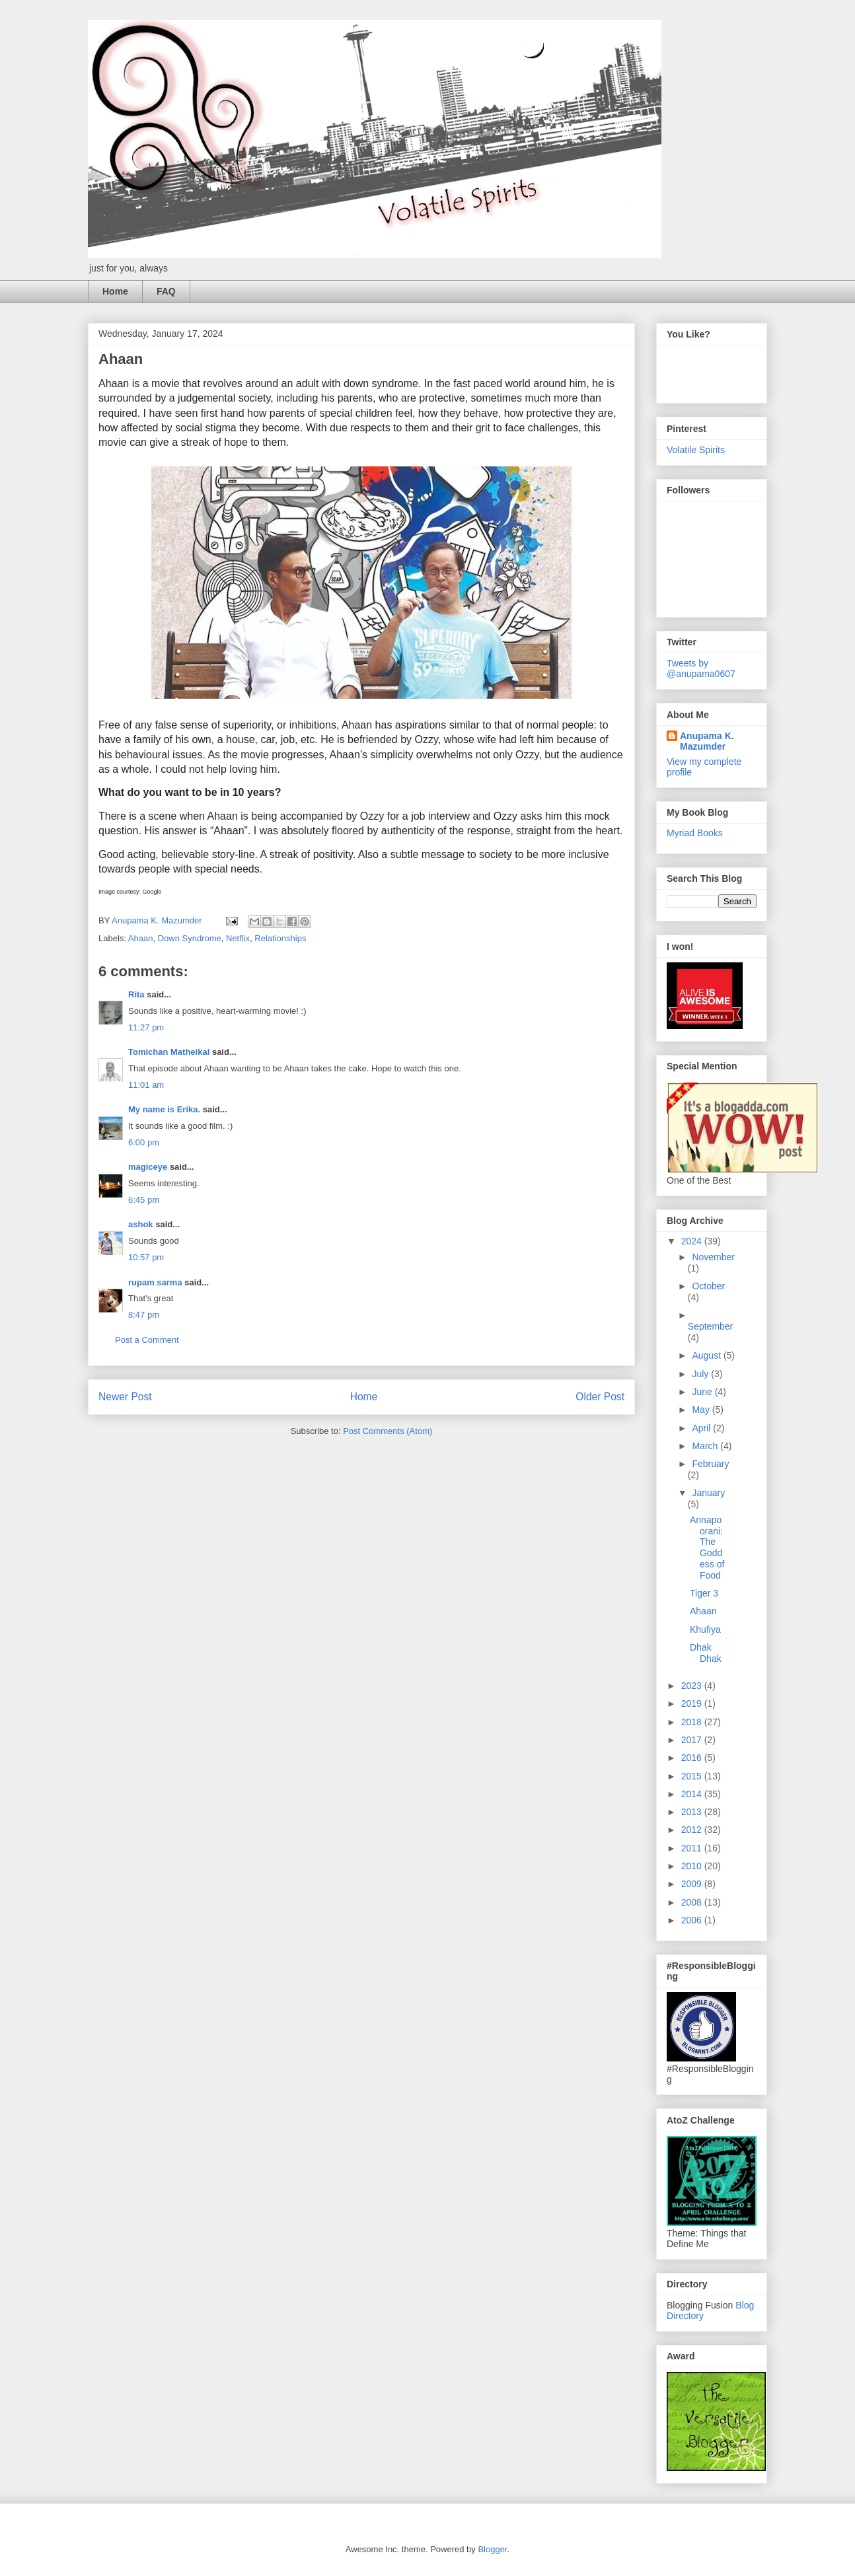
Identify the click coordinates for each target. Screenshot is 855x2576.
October (708, 1286)
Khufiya (705, 1629)
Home (115, 291)
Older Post (600, 1396)
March (706, 1446)
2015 (692, 1776)
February (710, 1463)
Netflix (238, 938)
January (708, 1492)
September (710, 1326)
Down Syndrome (189, 938)
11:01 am (146, 1085)
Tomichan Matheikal (168, 1052)
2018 (692, 1722)
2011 (692, 1848)
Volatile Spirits (696, 450)
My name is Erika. (164, 1109)
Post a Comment (147, 1340)
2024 (692, 1241)
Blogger (492, 2549)
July (701, 1374)
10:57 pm (146, 1257)
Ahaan (140, 938)
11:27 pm (146, 1027)
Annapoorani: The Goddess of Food (707, 1548)
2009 (692, 1883)
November (713, 1257)
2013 (692, 1812)
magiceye (147, 1167)
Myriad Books (695, 833)
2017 (692, 1740)
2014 (692, 1794)
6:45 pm (143, 1200)
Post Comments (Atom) (387, 1431)
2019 (692, 1703)
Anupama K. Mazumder (707, 741)
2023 (692, 1685)
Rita (136, 994)
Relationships (280, 938)
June (703, 1391)
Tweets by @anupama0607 (701, 668)
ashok (141, 1224)
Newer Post (125, 1396)
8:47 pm (143, 1315)
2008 (692, 1902)
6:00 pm (143, 1142)
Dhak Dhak (706, 1653)
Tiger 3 (704, 1593)
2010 (692, 1866)
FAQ (166, 291)
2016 (692, 1757)
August (707, 1355)
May (702, 1409)
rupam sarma (155, 1282)
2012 (692, 1829)
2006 (692, 1920)
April (702, 1428)
